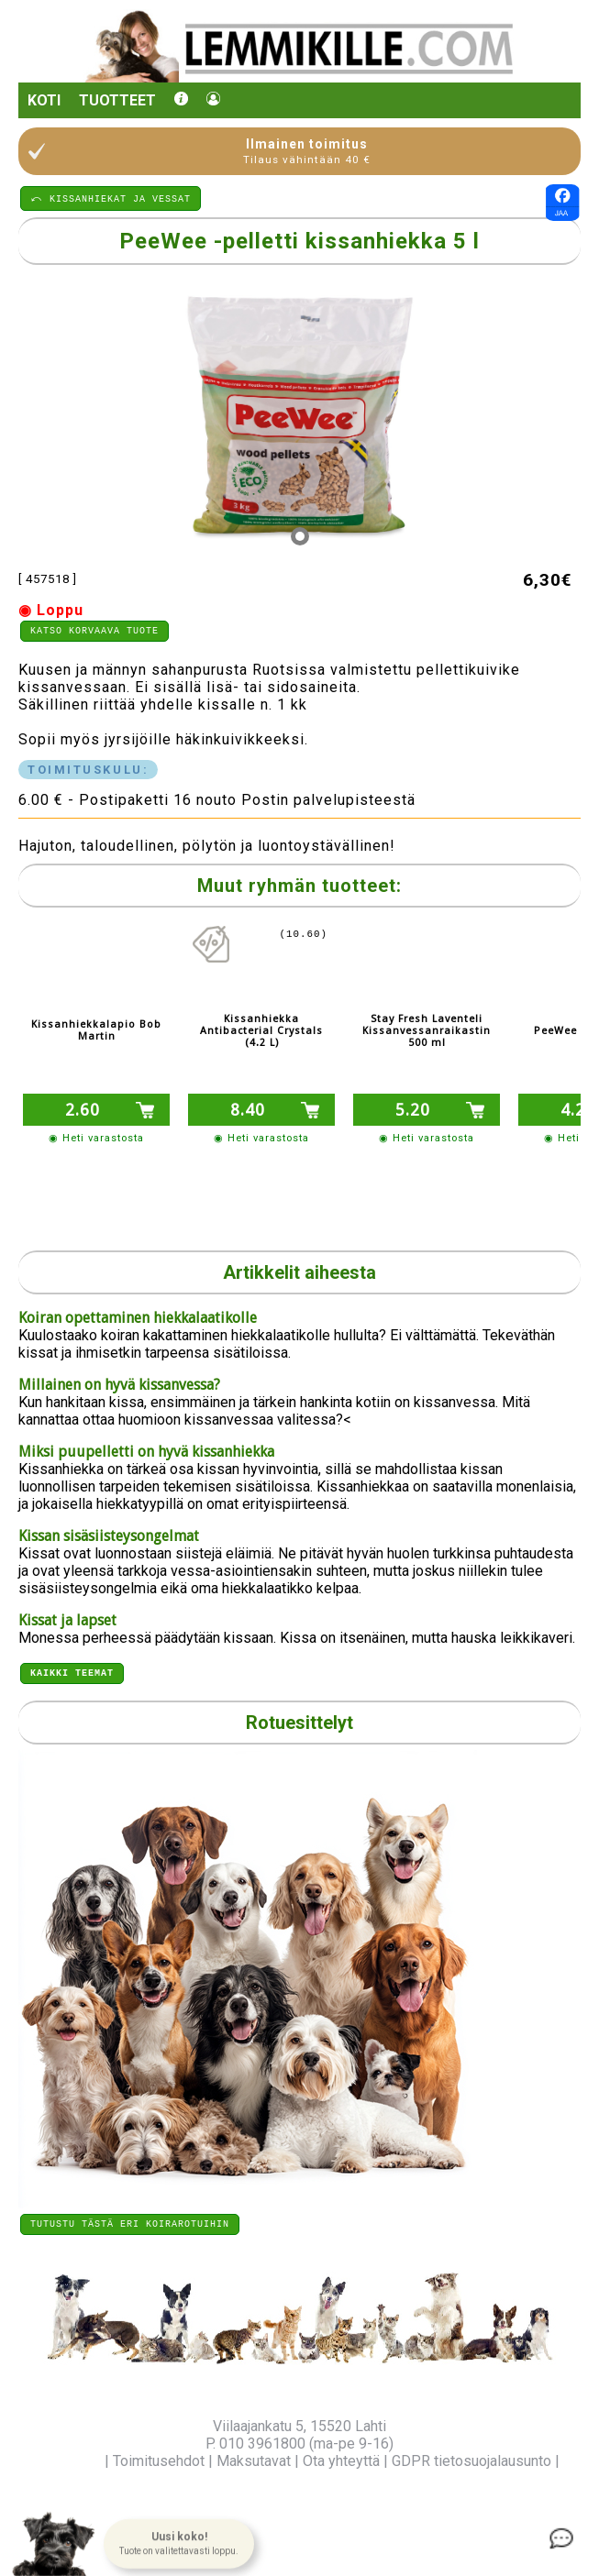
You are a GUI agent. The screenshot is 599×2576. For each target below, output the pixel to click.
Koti (44, 100)
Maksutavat (253, 2461)
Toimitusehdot (159, 2461)
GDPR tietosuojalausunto (471, 2461)
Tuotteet (117, 100)
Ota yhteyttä (341, 2461)
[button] (179, 2544)
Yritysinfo (70, 2461)
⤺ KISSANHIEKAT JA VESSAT (110, 198)
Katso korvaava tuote (94, 632)
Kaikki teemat (72, 1669)
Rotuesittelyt (299, 1720)
